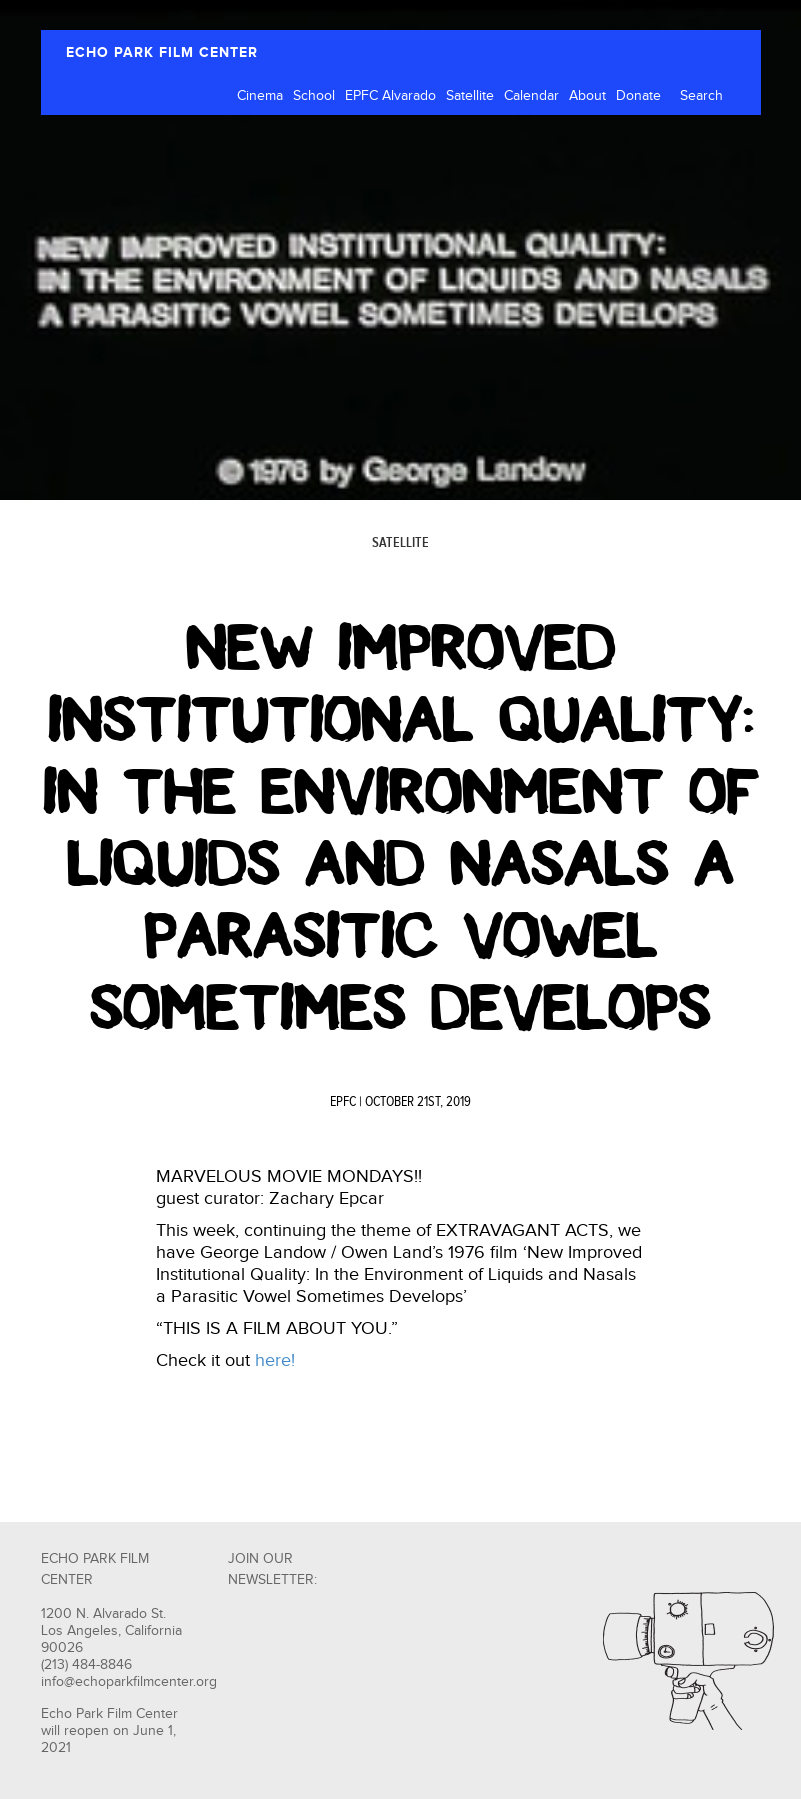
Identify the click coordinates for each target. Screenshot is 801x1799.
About (587, 96)
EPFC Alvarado (390, 96)
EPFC (343, 1102)
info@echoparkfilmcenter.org (129, 1682)
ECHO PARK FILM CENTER (162, 52)
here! (275, 1360)
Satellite (470, 96)
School (314, 96)
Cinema (260, 96)
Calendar (531, 96)
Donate (638, 96)
